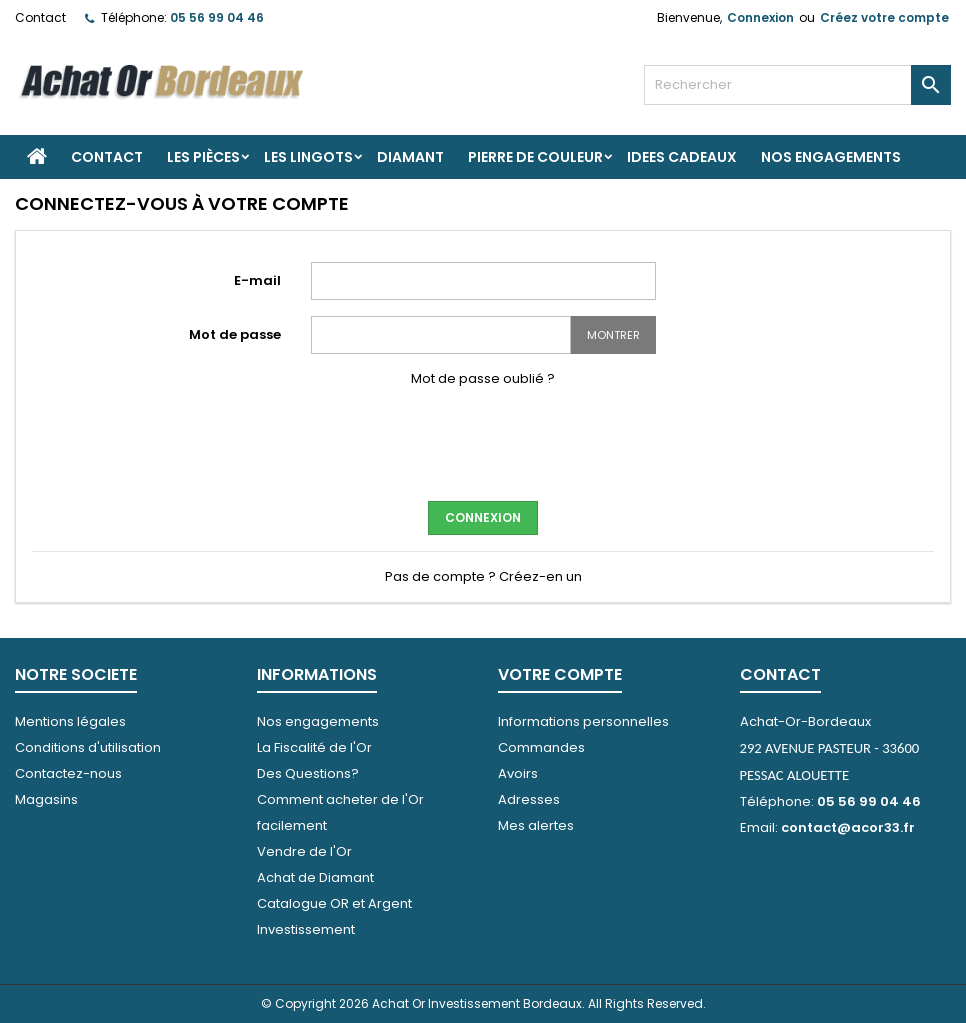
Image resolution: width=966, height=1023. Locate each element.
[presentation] (483, 442)
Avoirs (518, 773)
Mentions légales (70, 721)
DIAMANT (410, 157)
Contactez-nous (68, 773)
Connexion (760, 17)
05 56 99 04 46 (217, 17)
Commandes (541, 747)
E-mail (257, 280)
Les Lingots (308, 157)
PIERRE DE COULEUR (535, 157)
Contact (40, 17)
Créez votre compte (884, 17)
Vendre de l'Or (304, 851)
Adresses (529, 799)
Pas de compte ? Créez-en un (483, 576)
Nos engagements (831, 157)
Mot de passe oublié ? (483, 378)
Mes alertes (536, 825)
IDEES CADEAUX (682, 157)
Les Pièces (203, 157)
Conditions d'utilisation (88, 747)
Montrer (613, 335)
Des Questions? (308, 773)
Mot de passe (235, 334)
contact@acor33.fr (848, 827)
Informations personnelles (583, 721)
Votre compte (560, 674)
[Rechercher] (797, 85)
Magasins (46, 799)
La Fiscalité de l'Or (314, 747)
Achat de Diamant (315, 877)
